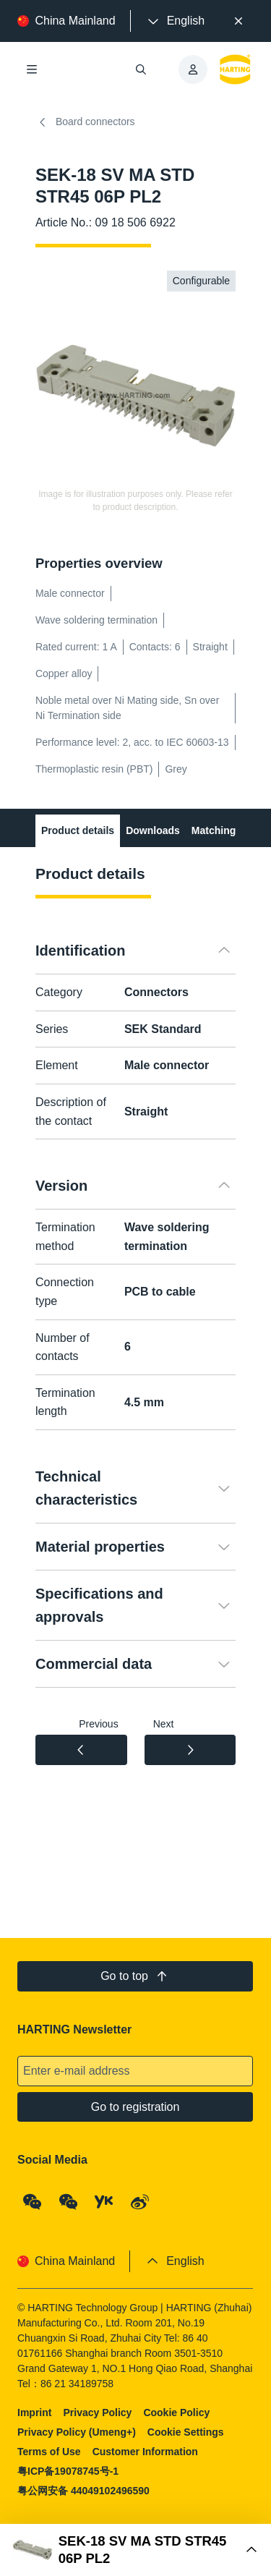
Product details (77, 830)
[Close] (238, 21)
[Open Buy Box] (135, 2550)
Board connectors (85, 122)
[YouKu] (105, 2202)
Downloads (153, 830)
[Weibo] (140, 2202)
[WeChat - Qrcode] (32, 2202)
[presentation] (175, 21)
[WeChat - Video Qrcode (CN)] (68, 2202)
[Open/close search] (141, 69)
